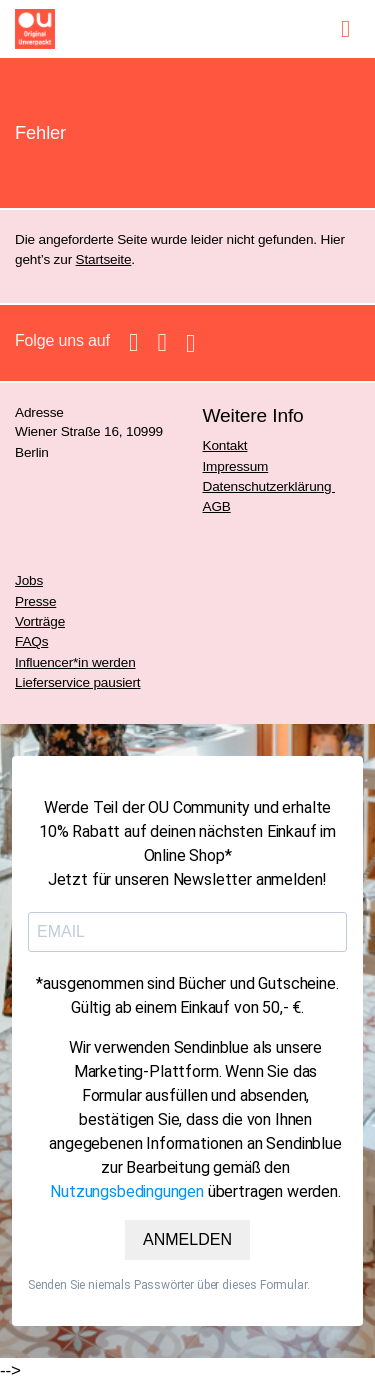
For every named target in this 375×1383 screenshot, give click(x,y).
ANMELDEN (187, 1239)
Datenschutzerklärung (269, 486)
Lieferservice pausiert (77, 682)
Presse (35, 601)
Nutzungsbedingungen (127, 1191)
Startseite (104, 259)
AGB (217, 506)
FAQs (31, 641)
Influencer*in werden (75, 662)
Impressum (236, 466)
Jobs (29, 580)
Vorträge (40, 621)
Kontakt (225, 445)
